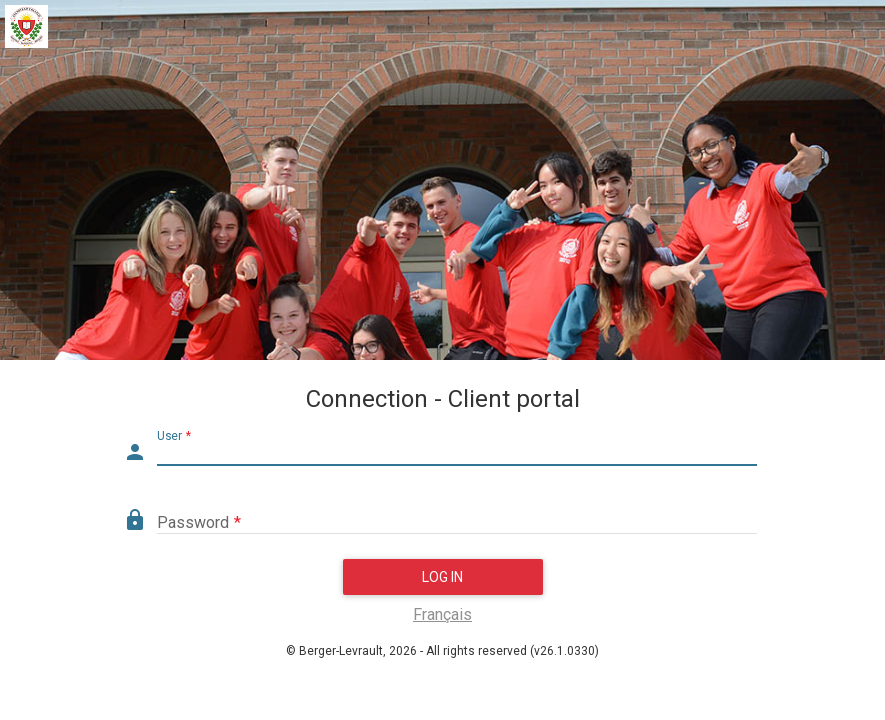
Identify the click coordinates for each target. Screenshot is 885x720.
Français (442, 614)
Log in (442, 577)
